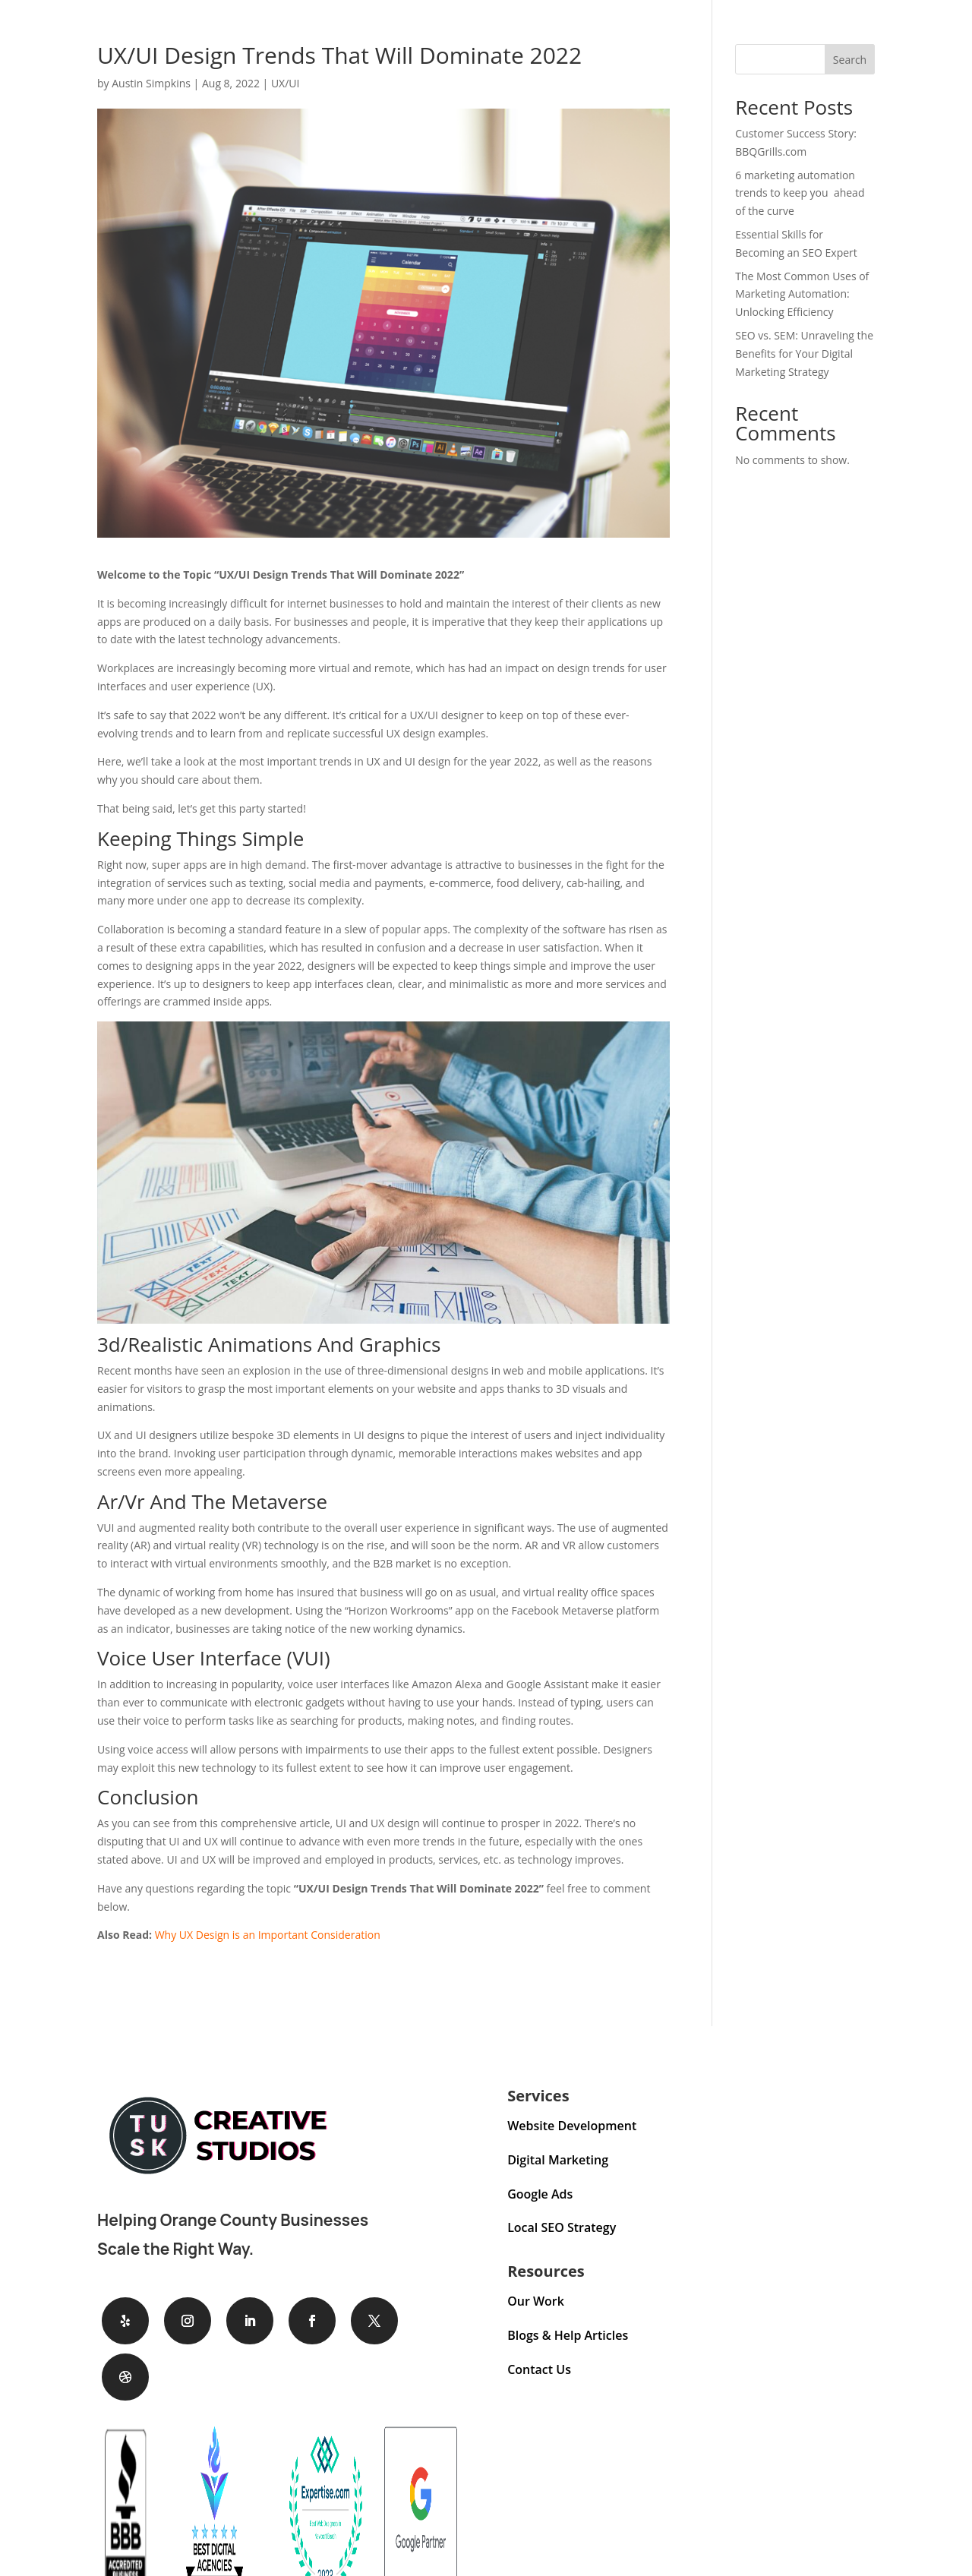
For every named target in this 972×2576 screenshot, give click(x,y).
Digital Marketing (557, 2159)
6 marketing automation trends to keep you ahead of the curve (799, 193)
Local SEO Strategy (561, 2227)
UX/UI (285, 83)
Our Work (535, 2301)
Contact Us (539, 2369)
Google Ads (540, 2194)
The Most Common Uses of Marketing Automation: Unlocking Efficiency (802, 294)
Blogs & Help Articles (567, 2335)
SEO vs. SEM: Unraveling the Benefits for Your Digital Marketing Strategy (804, 353)
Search (849, 59)
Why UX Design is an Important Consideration (267, 1934)
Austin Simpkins (151, 83)
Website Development (571, 2125)
